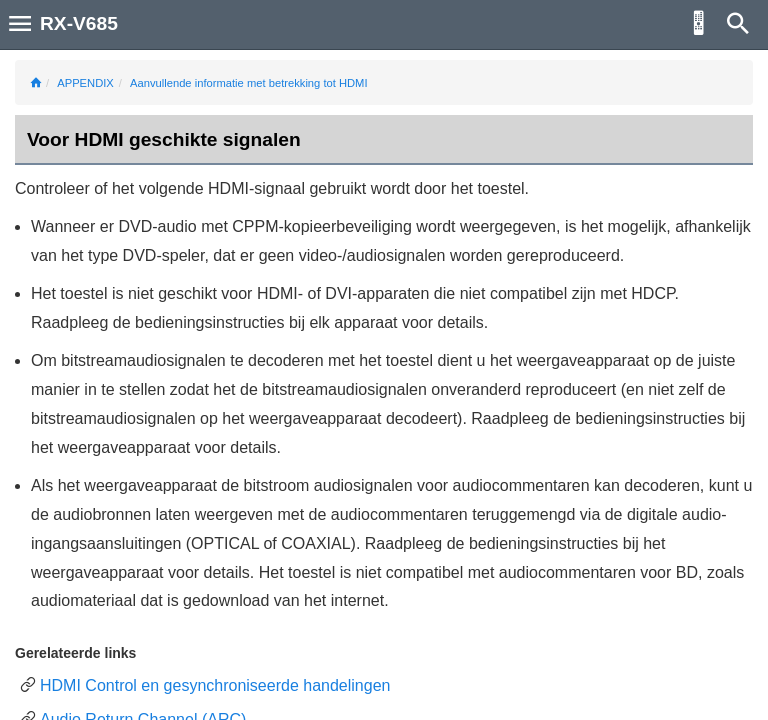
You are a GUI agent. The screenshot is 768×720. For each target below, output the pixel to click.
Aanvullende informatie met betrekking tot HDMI (249, 83)
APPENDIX (85, 83)
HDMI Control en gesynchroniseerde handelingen (215, 685)
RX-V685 (79, 23)
